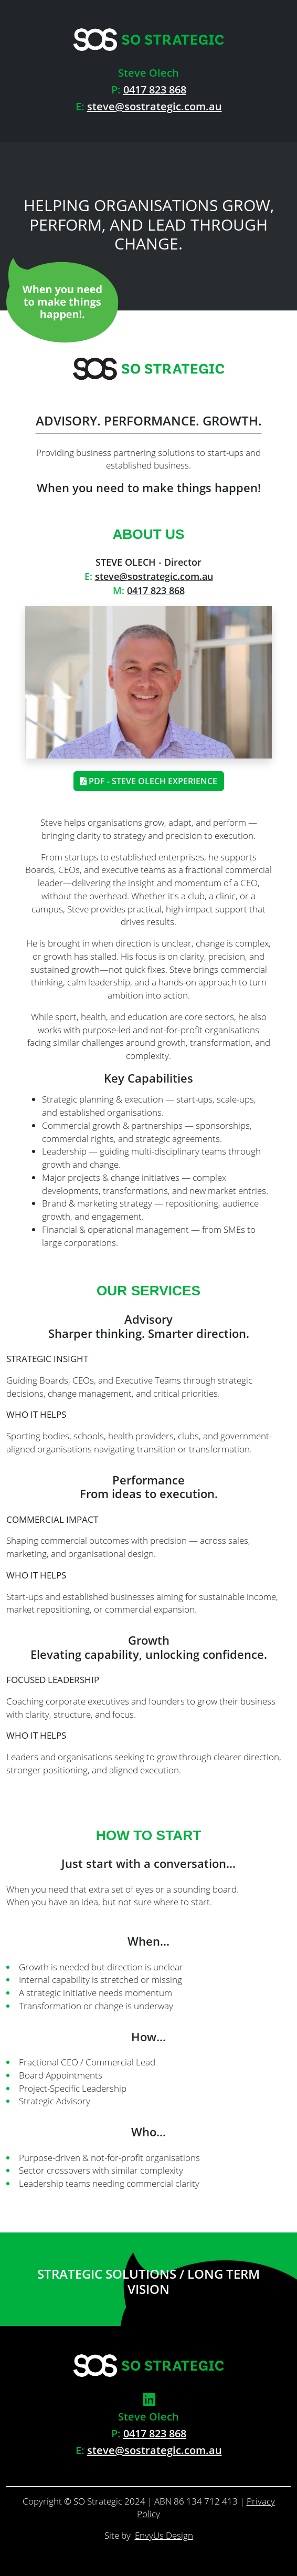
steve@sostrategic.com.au (154, 106)
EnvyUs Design (164, 2535)
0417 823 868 (154, 89)
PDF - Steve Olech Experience (148, 781)
